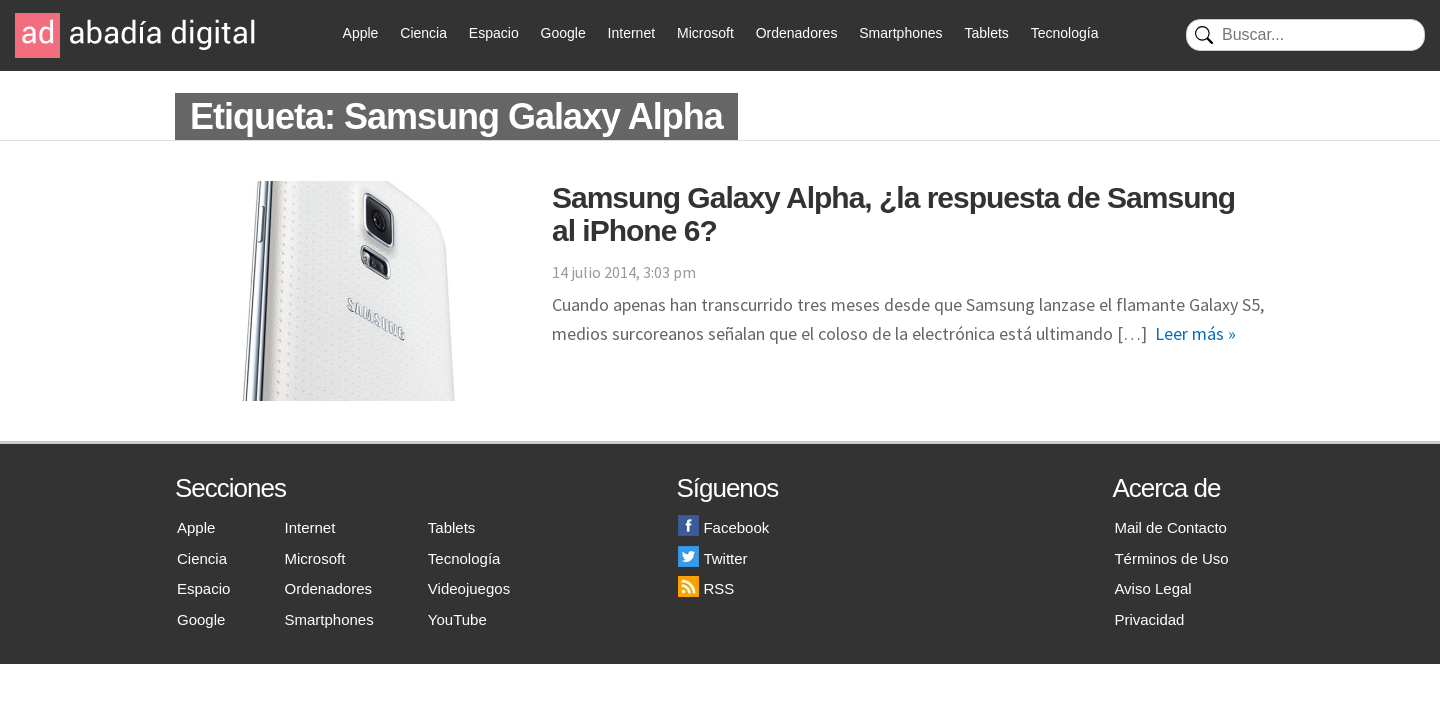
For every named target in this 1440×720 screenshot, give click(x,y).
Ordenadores (797, 33)
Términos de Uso (1171, 558)
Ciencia (423, 33)
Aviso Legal (1152, 588)
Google (563, 33)
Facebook (723, 527)
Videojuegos (469, 588)
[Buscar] (1305, 35)
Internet (631, 33)
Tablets (986, 33)
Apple (361, 33)
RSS (706, 588)
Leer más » (1195, 333)
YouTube (457, 619)
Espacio (494, 33)
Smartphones (900, 33)
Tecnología (1065, 33)
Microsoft (705, 33)
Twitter (712, 558)
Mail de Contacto (1170, 527)
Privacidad (1149, 619)
